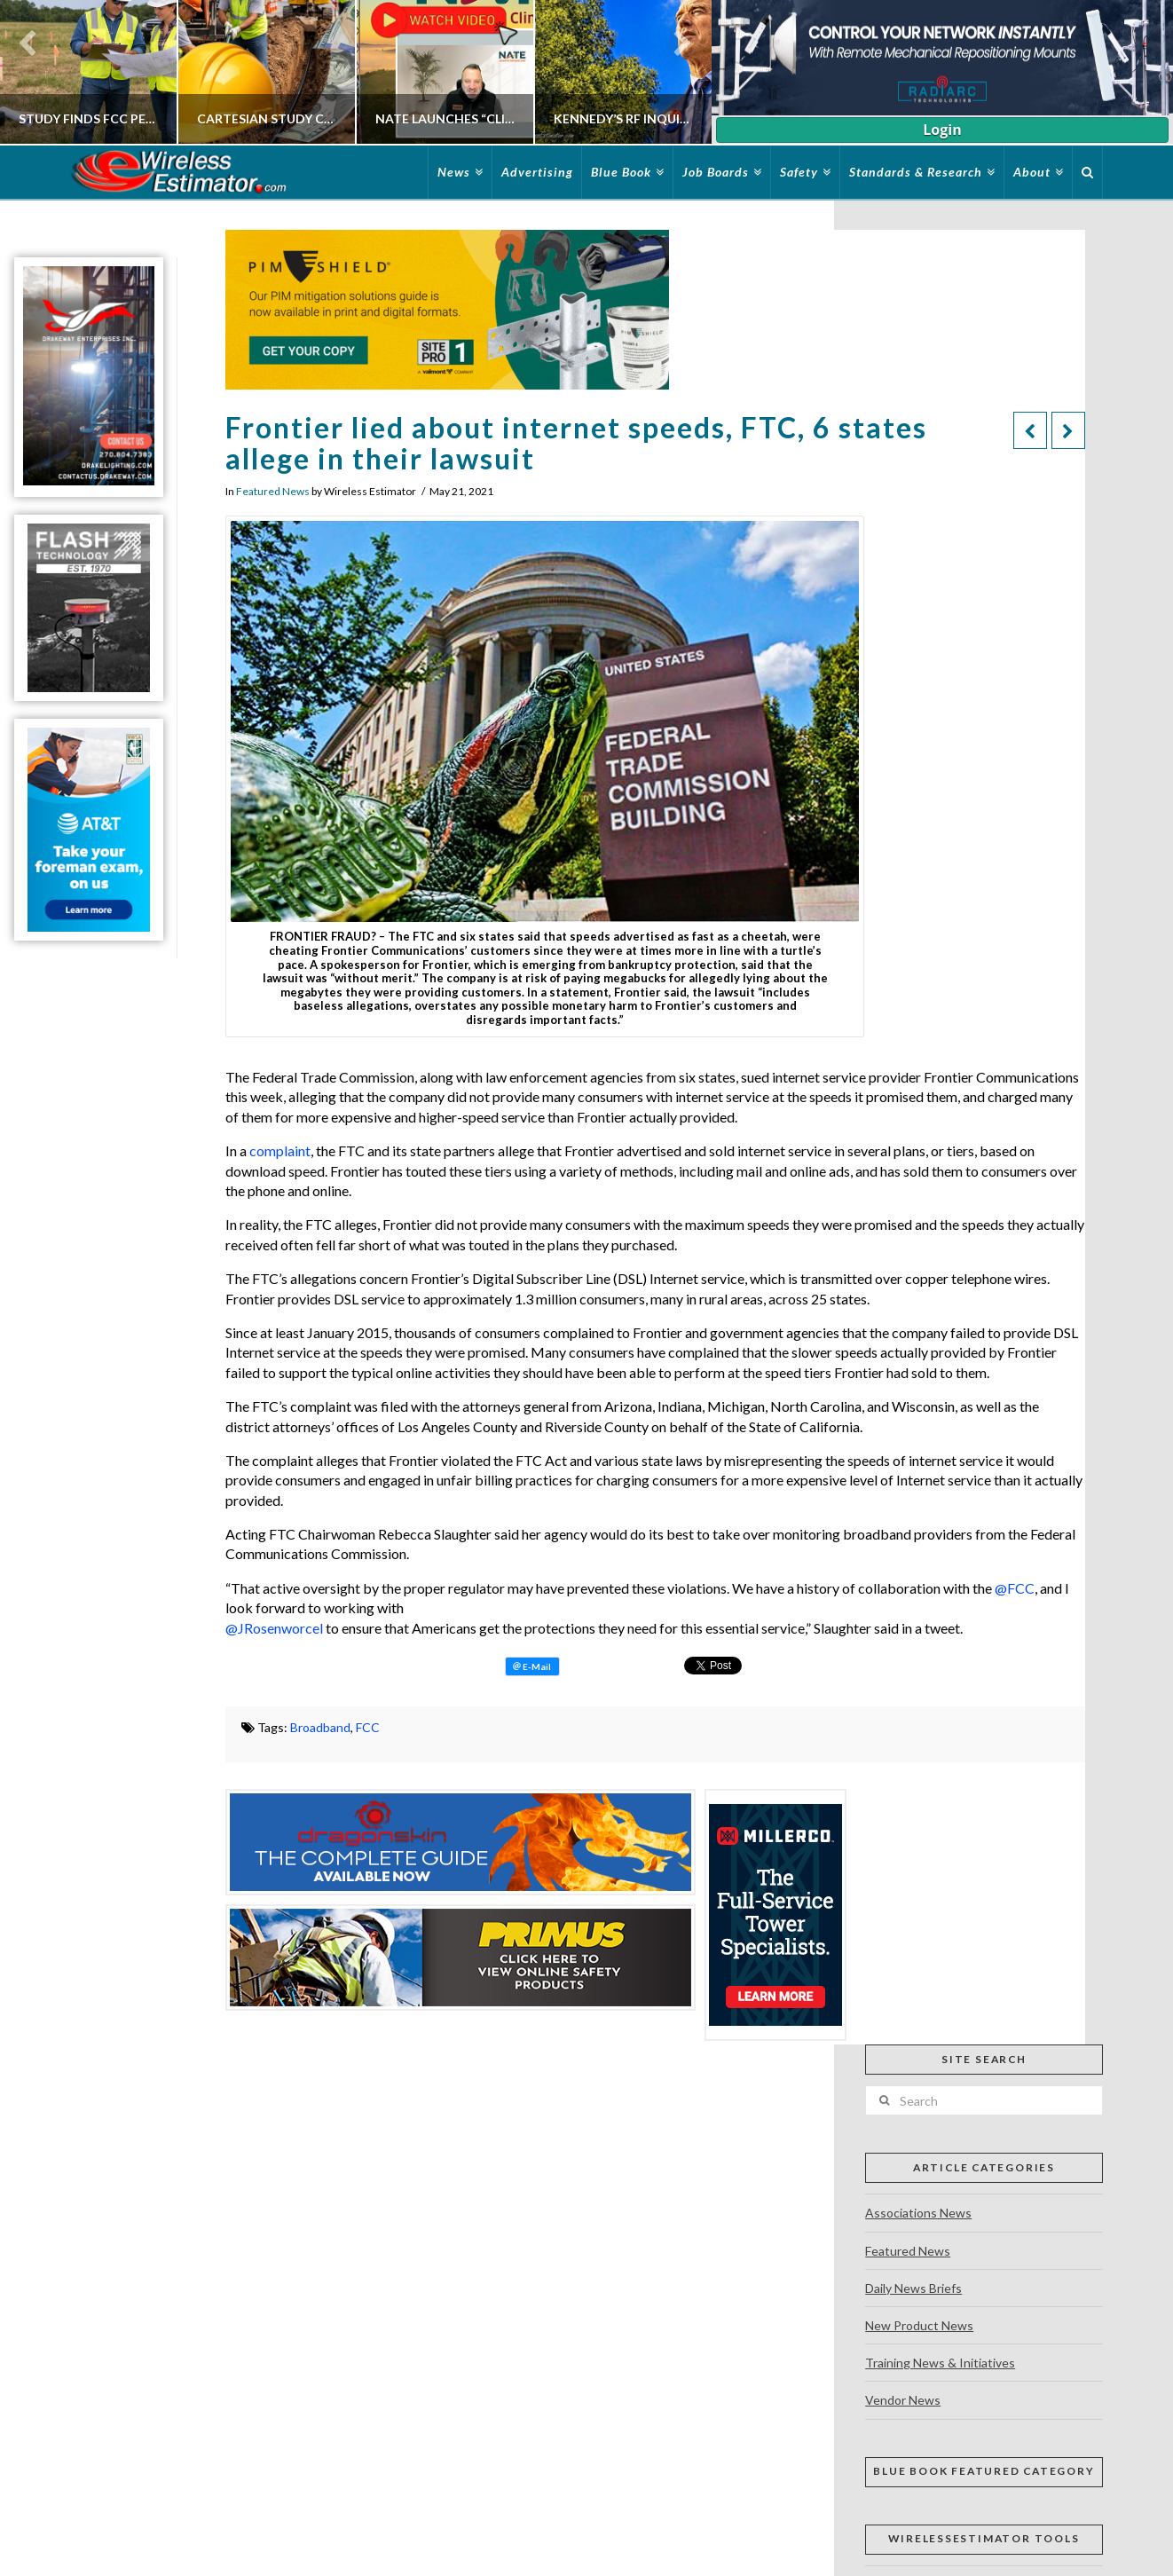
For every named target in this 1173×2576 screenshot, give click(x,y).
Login (942, 129)
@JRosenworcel (274, 1627)
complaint (280, 1150)
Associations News (918, 2212)
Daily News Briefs (913, 2288)
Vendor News (903, 2399)
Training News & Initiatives (940, 2362)
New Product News (919, 2325)
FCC (368, 1727)
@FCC (1015, 1587)
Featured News (273, 491)
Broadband (320, 1727)
